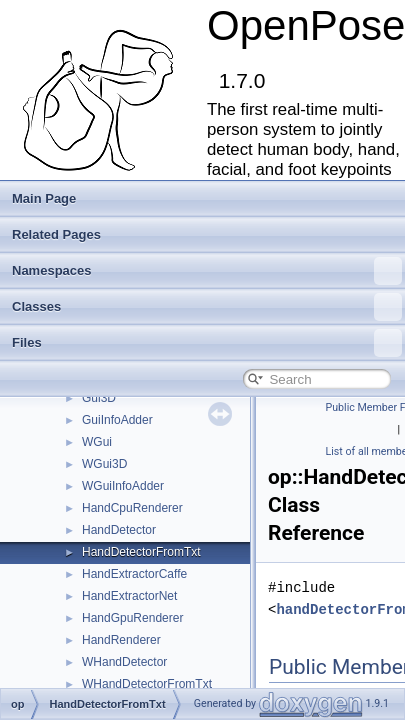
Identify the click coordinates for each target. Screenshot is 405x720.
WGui (97, 442)
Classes (207, 307)
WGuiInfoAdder (123, 486)
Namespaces (207, 271)
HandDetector (119, 530)
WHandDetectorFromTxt (147, 684)
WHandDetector (124, 662)
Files (207, 343)
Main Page (44, 198)
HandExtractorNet (129, 596)
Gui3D (99, 398)
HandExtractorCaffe (134, 574)
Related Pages (56, 234)
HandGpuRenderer (132, 618)
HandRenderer (121, 640)
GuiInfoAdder (117, 420)
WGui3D (104, 464)
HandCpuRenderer (132, 508)
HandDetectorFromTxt (141, 552)
